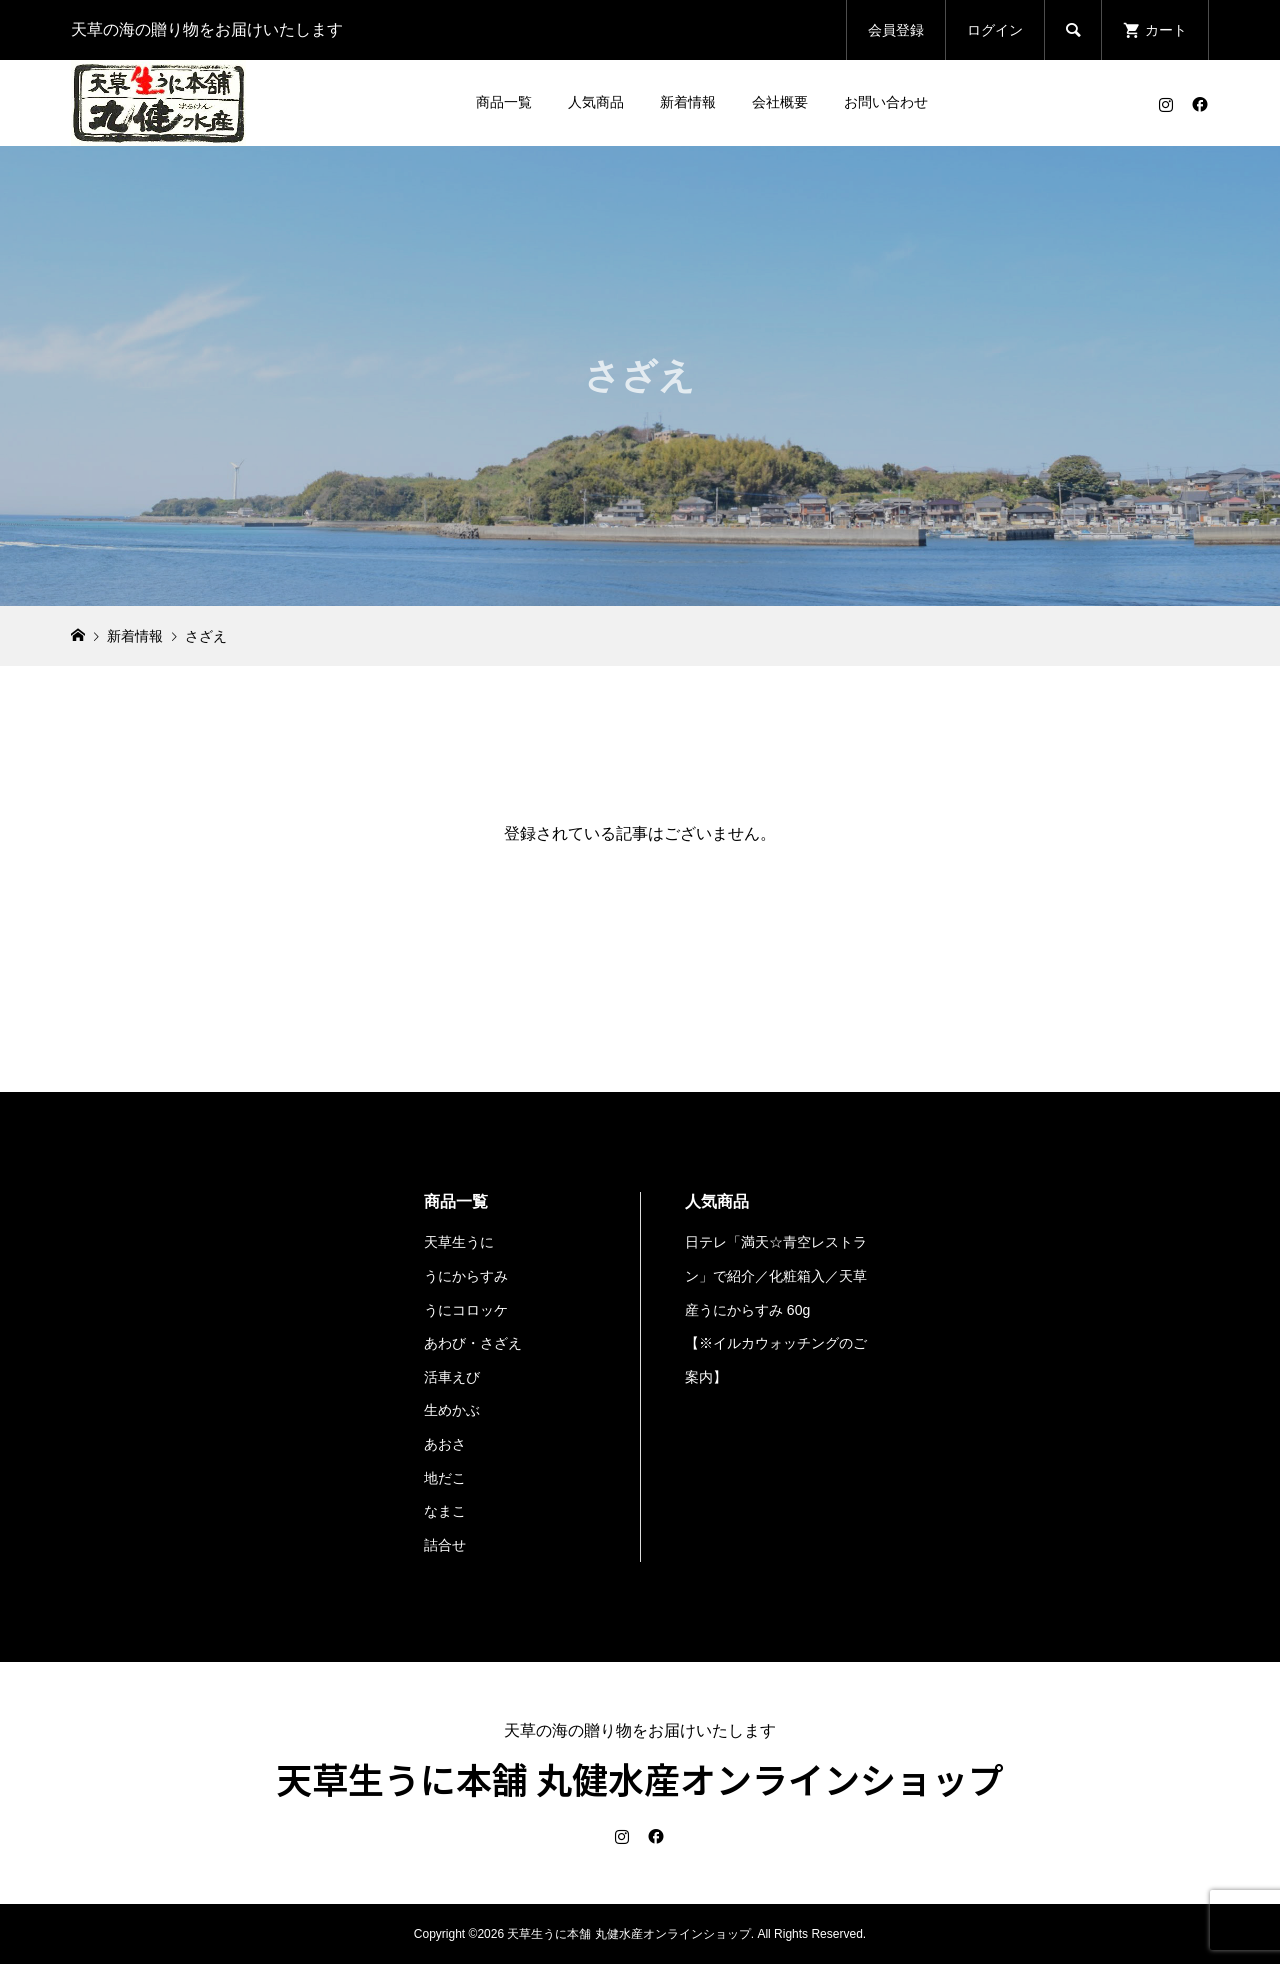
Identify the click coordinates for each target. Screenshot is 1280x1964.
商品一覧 (504, 102)
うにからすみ (466, 1276)
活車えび (452, 1377)
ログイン (995, 30)
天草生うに (459, 1242)
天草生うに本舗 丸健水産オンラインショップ (640, 1778)
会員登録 (896, 30)
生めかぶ (452, 1410)
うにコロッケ (466, 1310)
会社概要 (780, 102)
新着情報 (688, 102)
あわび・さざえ (473, 1343)
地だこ (445, 1478)
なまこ (445, 1511)
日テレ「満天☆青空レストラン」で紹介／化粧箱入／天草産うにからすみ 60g (776, 1275)
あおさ (445, 1444)
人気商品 (596, 102)
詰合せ (445, 1545)
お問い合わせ (886, 102)
